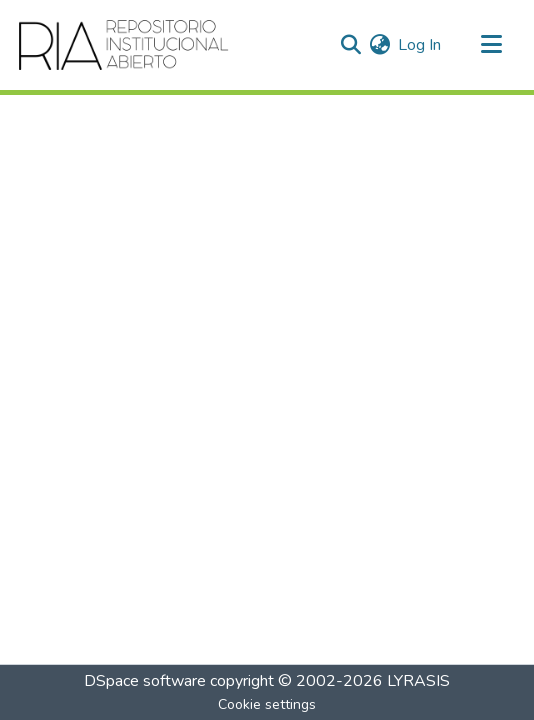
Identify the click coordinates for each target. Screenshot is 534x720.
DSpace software (145, 681)
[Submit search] (350, 45)
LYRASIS (418, 681)
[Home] (124, 45)
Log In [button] (420, 45)
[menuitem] (379, 45)
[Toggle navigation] (491, 45)
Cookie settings (267, 704)
